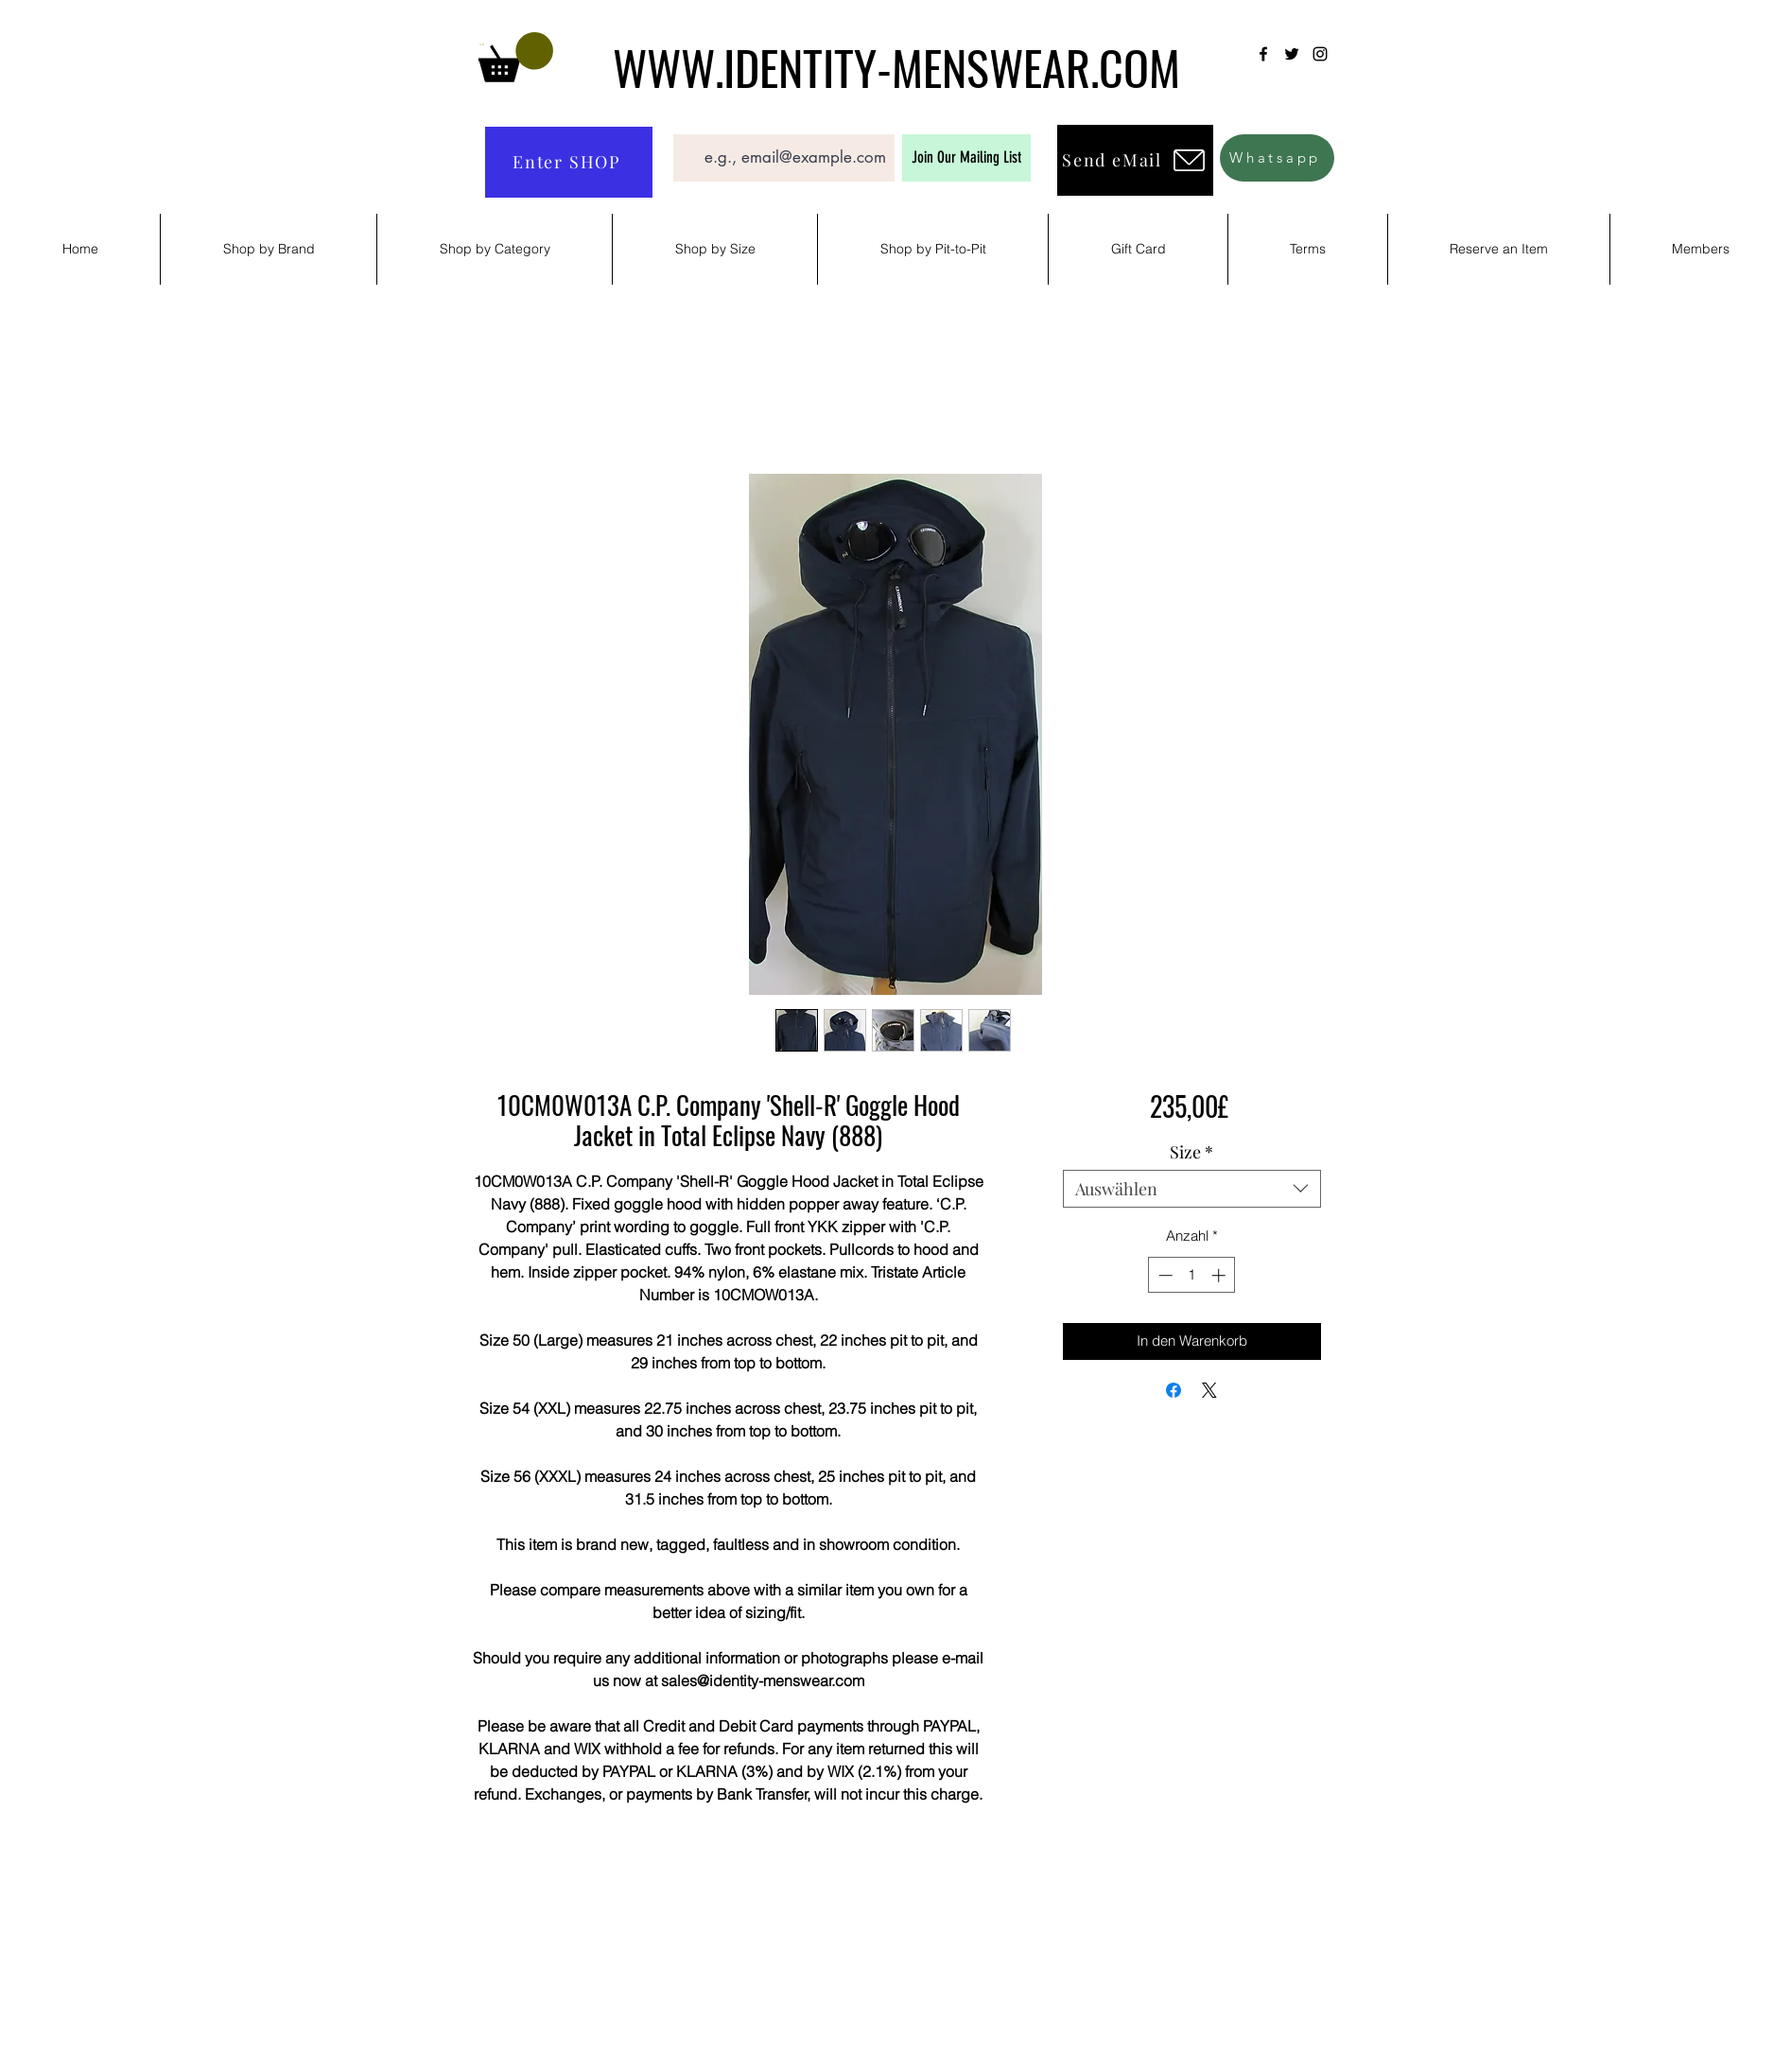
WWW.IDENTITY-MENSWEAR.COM (896, 66)
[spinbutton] (1192, 1275)
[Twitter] (1291, 53)
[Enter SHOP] (568, 162)
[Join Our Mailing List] (966, 158)
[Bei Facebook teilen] (1173, 1390)
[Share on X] (1209, 1390)
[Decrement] (1163, 1275)
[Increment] (1220, 1275)
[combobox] (1192, 1189)
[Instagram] (1320, 53)
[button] (515, 57)
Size (1191, 1151)
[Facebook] (1263, 53)
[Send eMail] (1135, 160)
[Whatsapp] (1277, 158)
